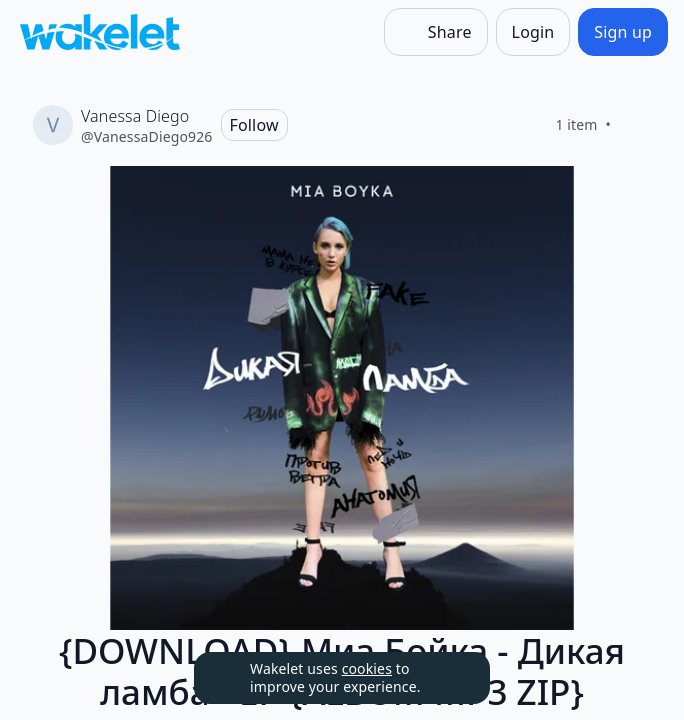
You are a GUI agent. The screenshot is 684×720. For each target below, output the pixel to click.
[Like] (635, 125)
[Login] (533, 32)
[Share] (436, 32)
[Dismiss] (450, 678)
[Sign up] (623, 32)
